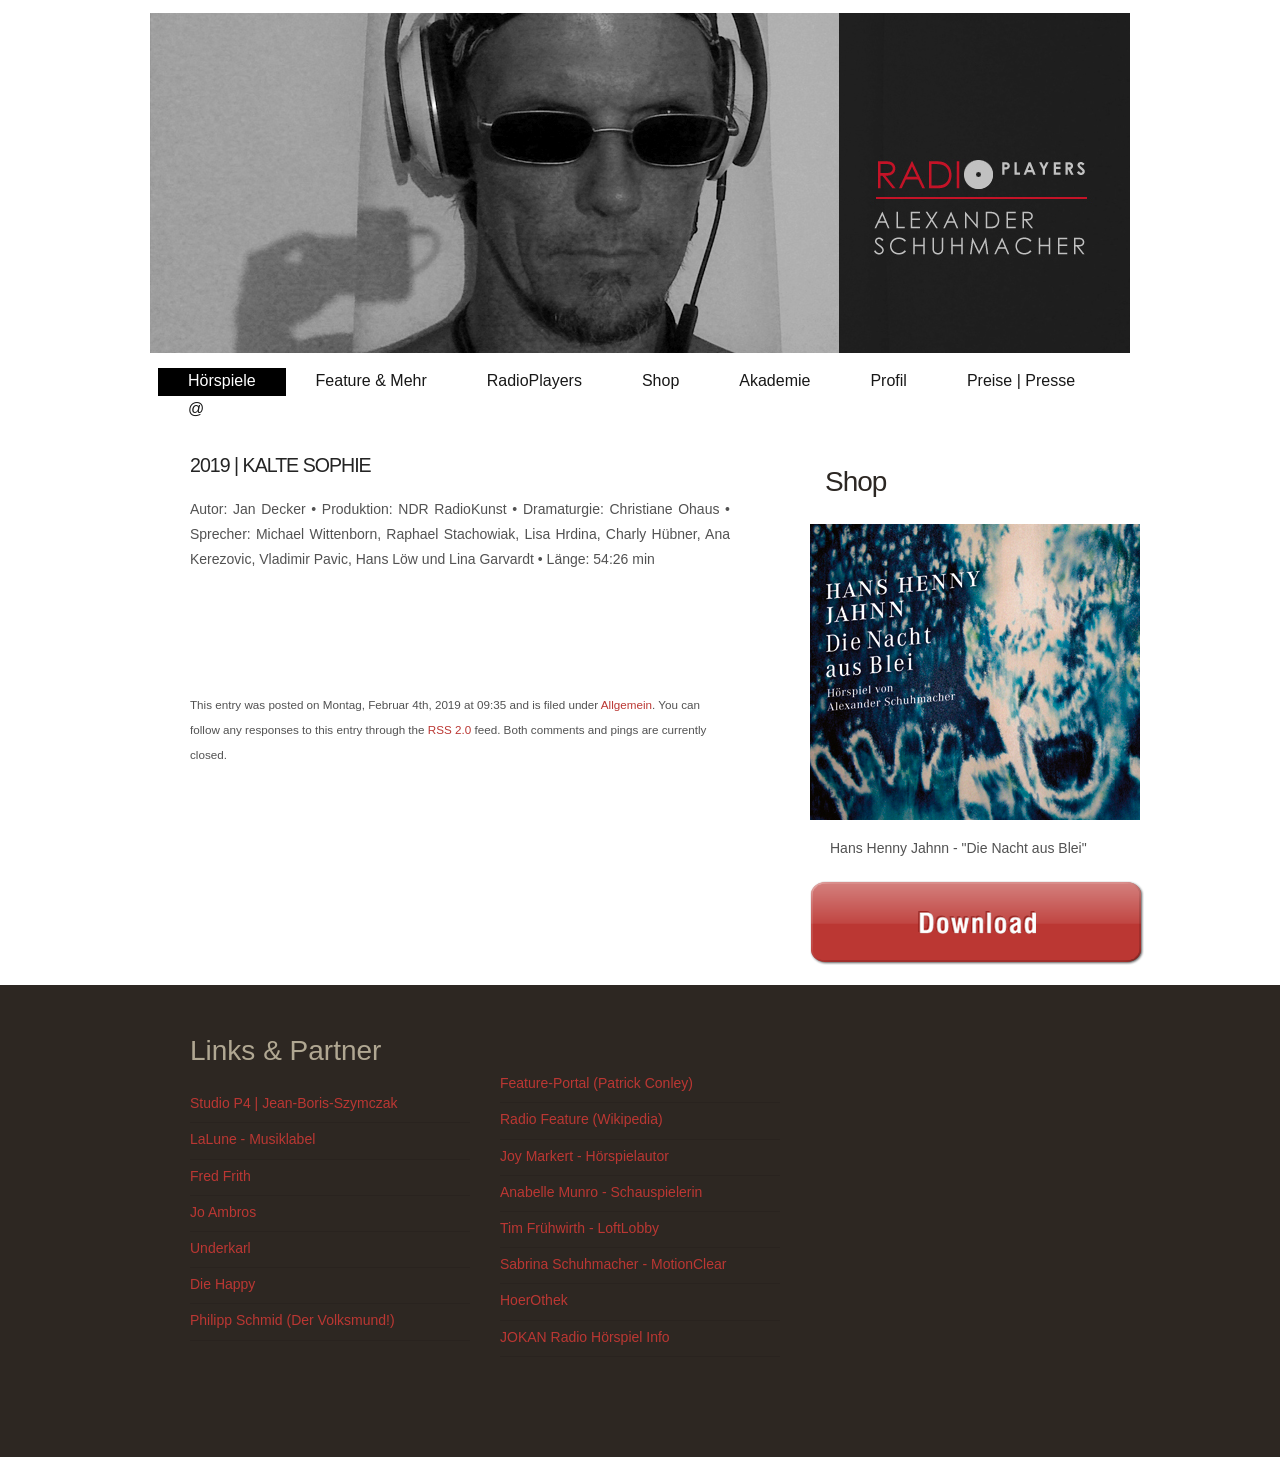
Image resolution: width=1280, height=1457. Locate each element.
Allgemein (626, 704)
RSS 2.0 (449, 729)
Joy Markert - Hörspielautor (584, 1156)
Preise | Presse (1021, 380)
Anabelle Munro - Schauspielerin (601, 1192)
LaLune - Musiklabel (252, 1139)
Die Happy (222, 1284)
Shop (660, 380)
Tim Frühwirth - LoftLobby (579, 1228)
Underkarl (220, 1248)
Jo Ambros (223, 1212)
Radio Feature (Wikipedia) (581, 1119)
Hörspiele (222, 380)
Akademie (774, 380)
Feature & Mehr (371, 380)
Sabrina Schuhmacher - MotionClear (613, 1264)
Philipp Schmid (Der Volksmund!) (292, 1320)
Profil (888, 380)
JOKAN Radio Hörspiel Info (585, 1337)
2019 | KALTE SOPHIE (280, 465)
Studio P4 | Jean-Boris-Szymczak (294, 1103)
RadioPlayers (534, 380)
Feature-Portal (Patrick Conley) (596, 1083)
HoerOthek (534, 1300)
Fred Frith (220, 1176)
